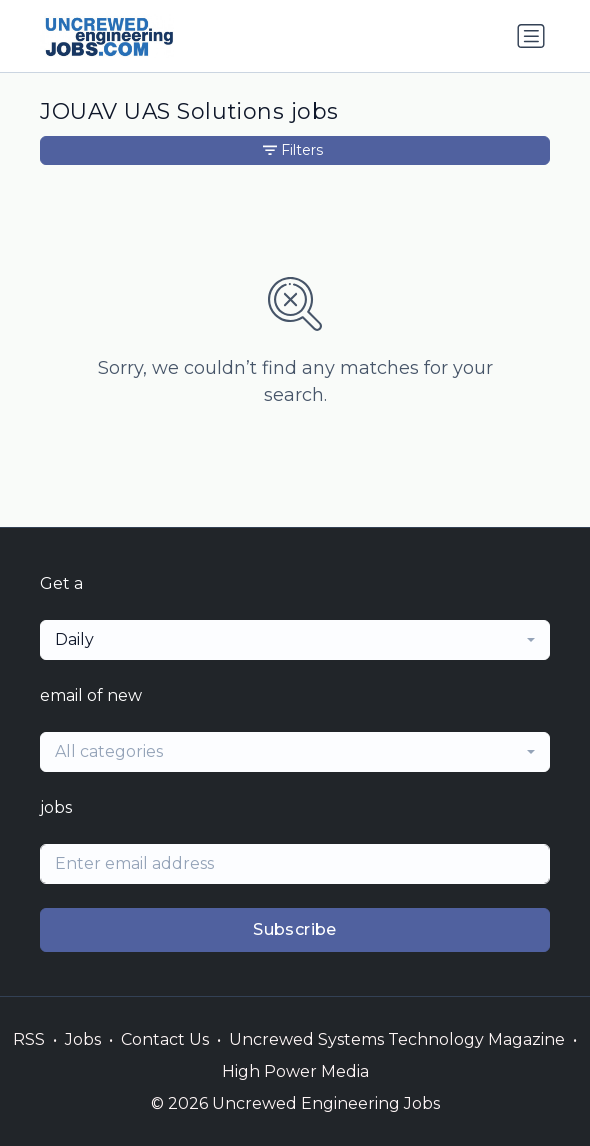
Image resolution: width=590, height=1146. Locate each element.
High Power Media (295, 1071)
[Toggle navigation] (531, 36)
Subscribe (295, 929)
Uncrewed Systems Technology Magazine (397, 1039)
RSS (29, 1039)
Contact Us (165, 1039)
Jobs (83, 1039)
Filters (293, 150)
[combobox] (295, 640)
